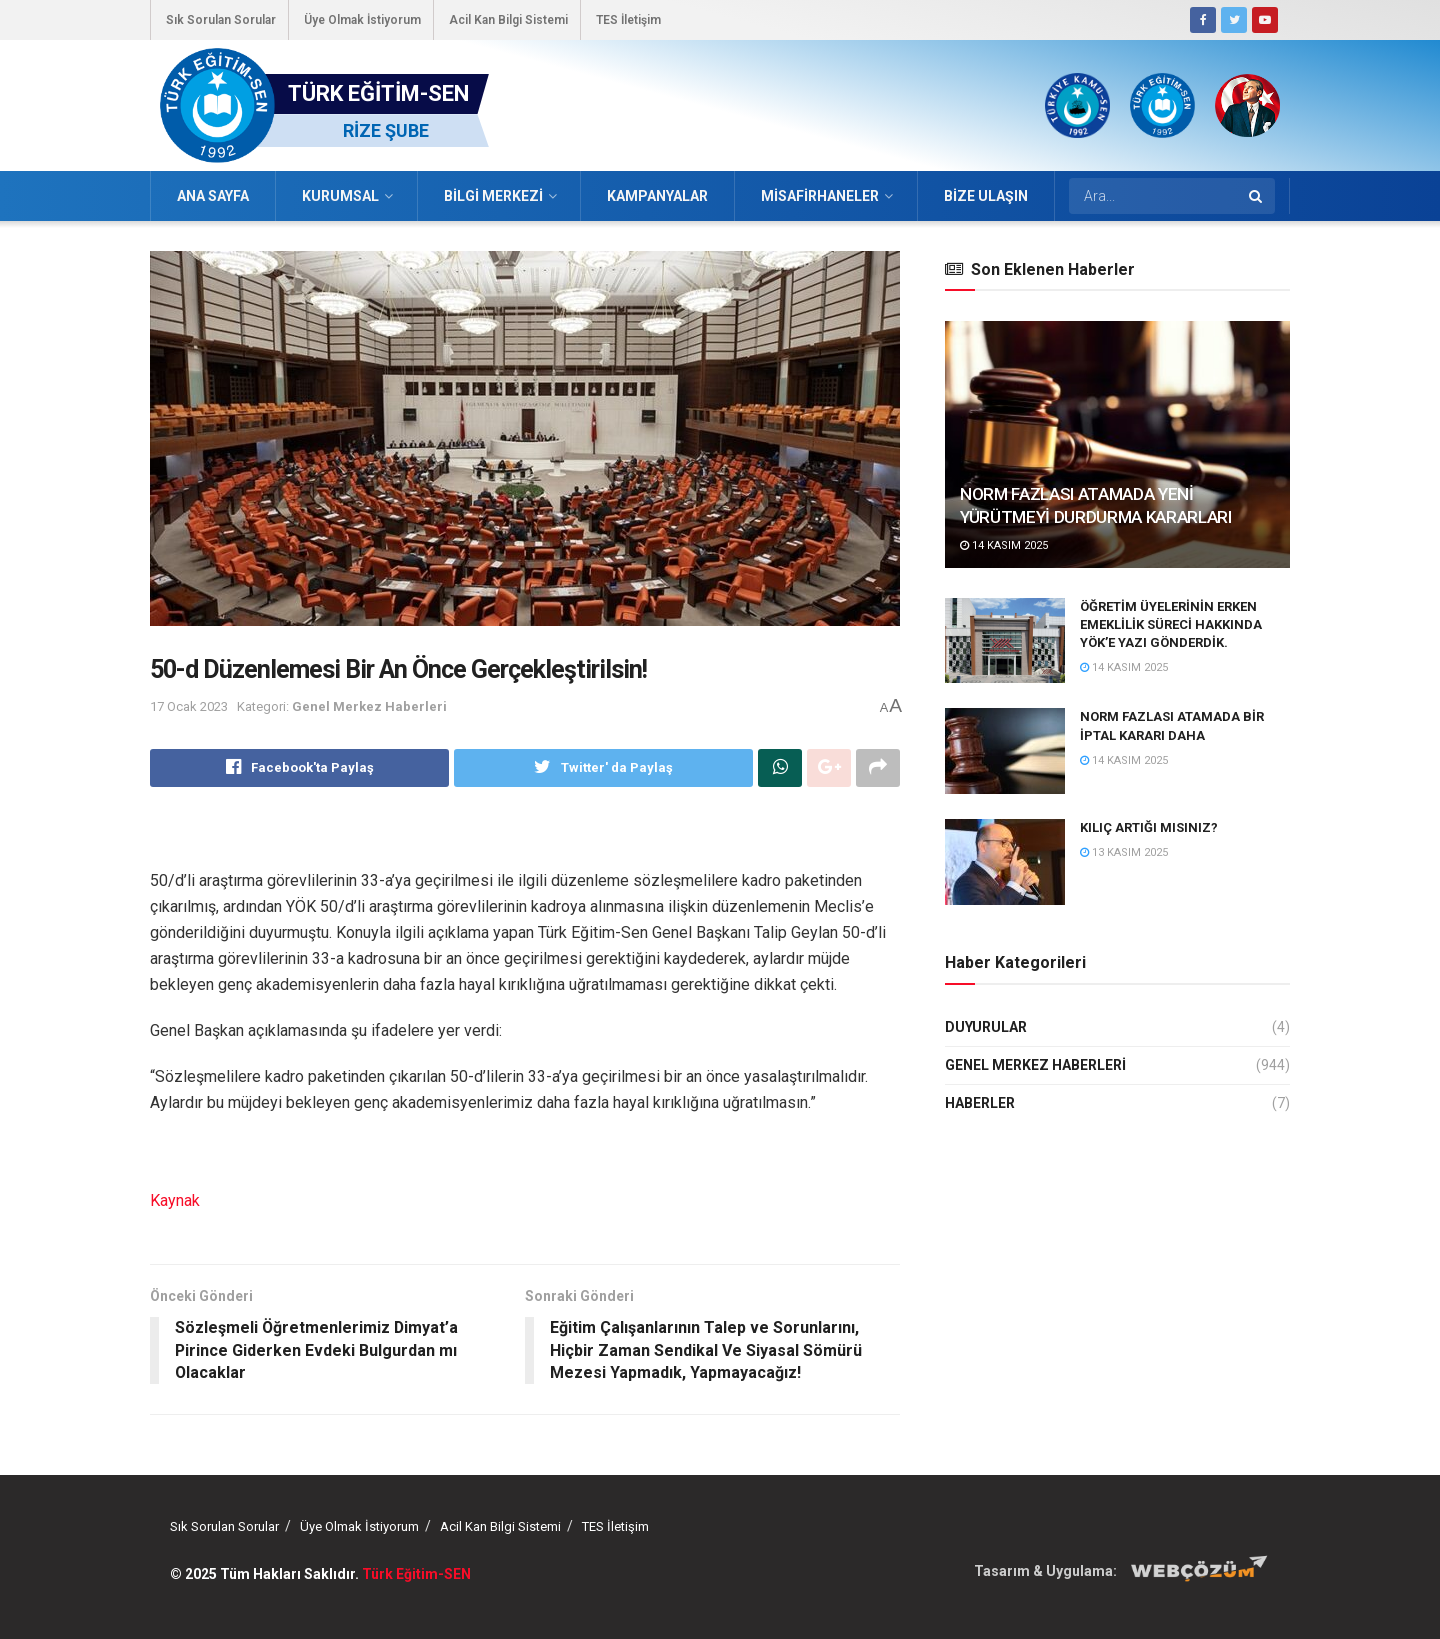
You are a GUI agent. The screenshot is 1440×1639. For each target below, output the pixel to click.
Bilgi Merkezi (493, 196)
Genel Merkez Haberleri (369, 706)
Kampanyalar (657, 196)
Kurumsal (340, 196)
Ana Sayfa (213, 196)
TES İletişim (628, 20)
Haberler (980, 1103)
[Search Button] (1257, 196)
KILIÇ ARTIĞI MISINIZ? (1149, 827)
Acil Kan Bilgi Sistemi (508, 20)
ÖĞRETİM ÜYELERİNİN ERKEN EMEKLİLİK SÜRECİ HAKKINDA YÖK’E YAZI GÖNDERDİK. (1171, 624)
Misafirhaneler (820, 196)
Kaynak (175, 1200)
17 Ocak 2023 (189, 706)
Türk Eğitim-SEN (416, 1574)
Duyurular (986, 1027)
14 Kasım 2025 (1004, 545)
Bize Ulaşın (986, 196)
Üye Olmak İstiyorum (362, 20)
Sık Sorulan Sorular (221, 20)
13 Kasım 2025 (1124, 852)
